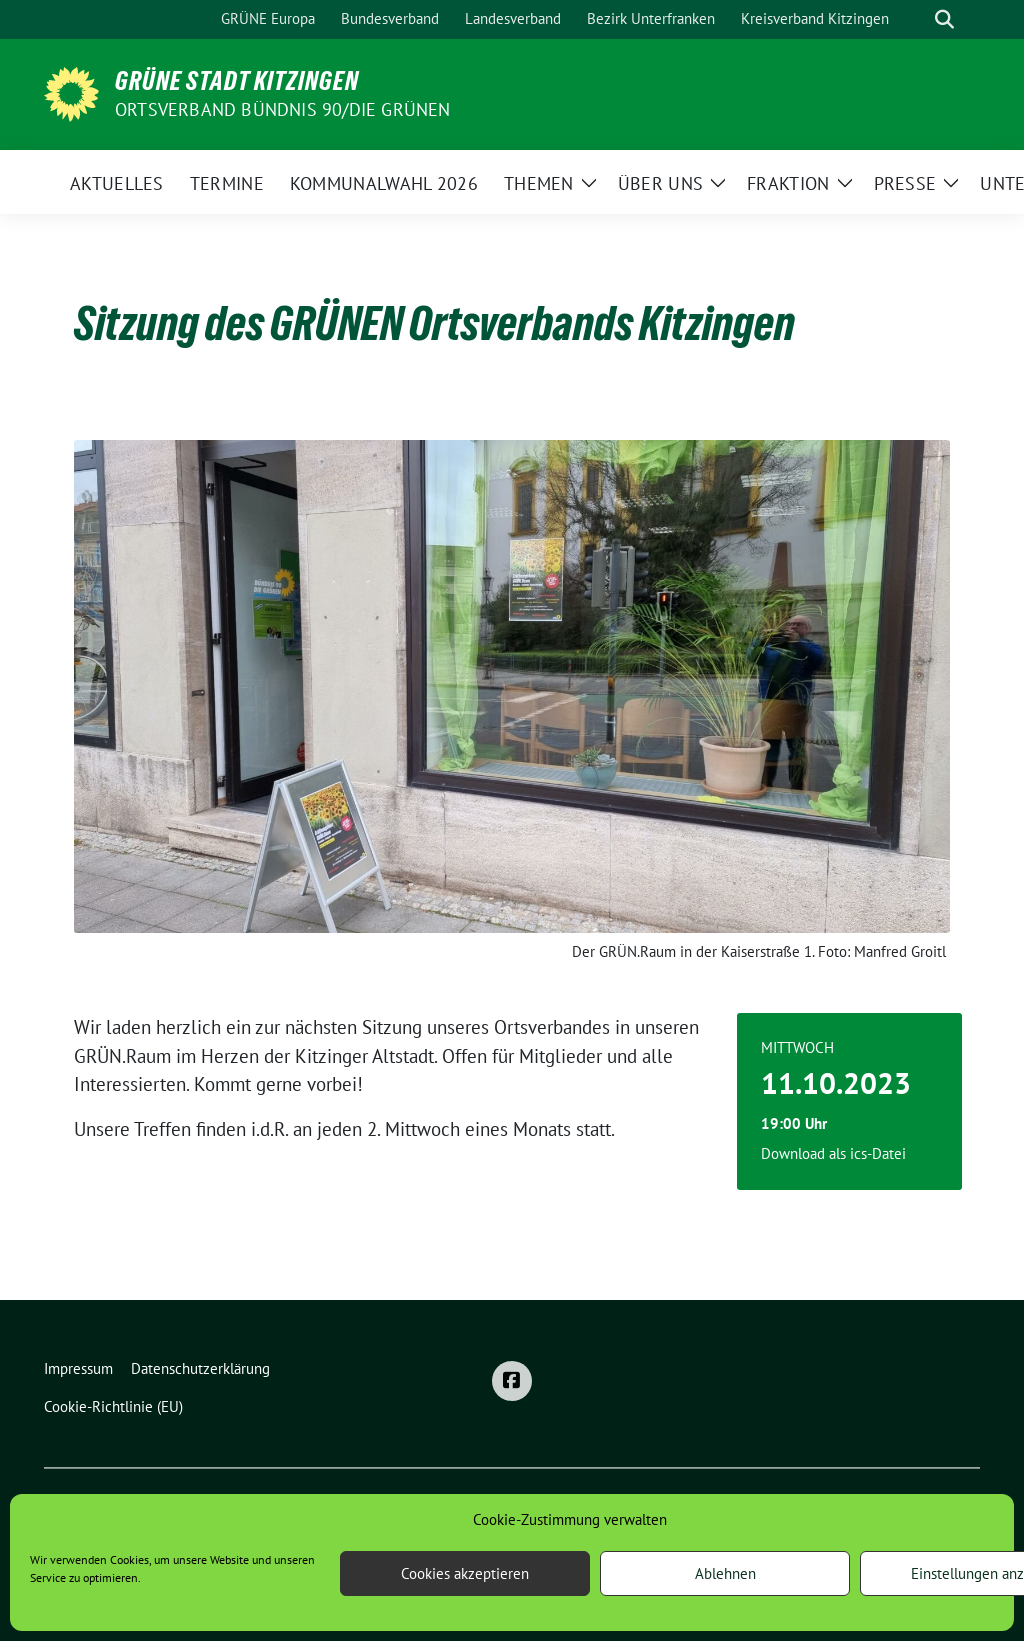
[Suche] (916, 19)
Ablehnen (725, 1573)
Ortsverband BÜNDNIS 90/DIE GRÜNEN (283, 109)
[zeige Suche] (944, 19)
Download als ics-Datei (833, 1153)
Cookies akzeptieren (465, 1573)
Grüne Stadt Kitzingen (237, 81)
